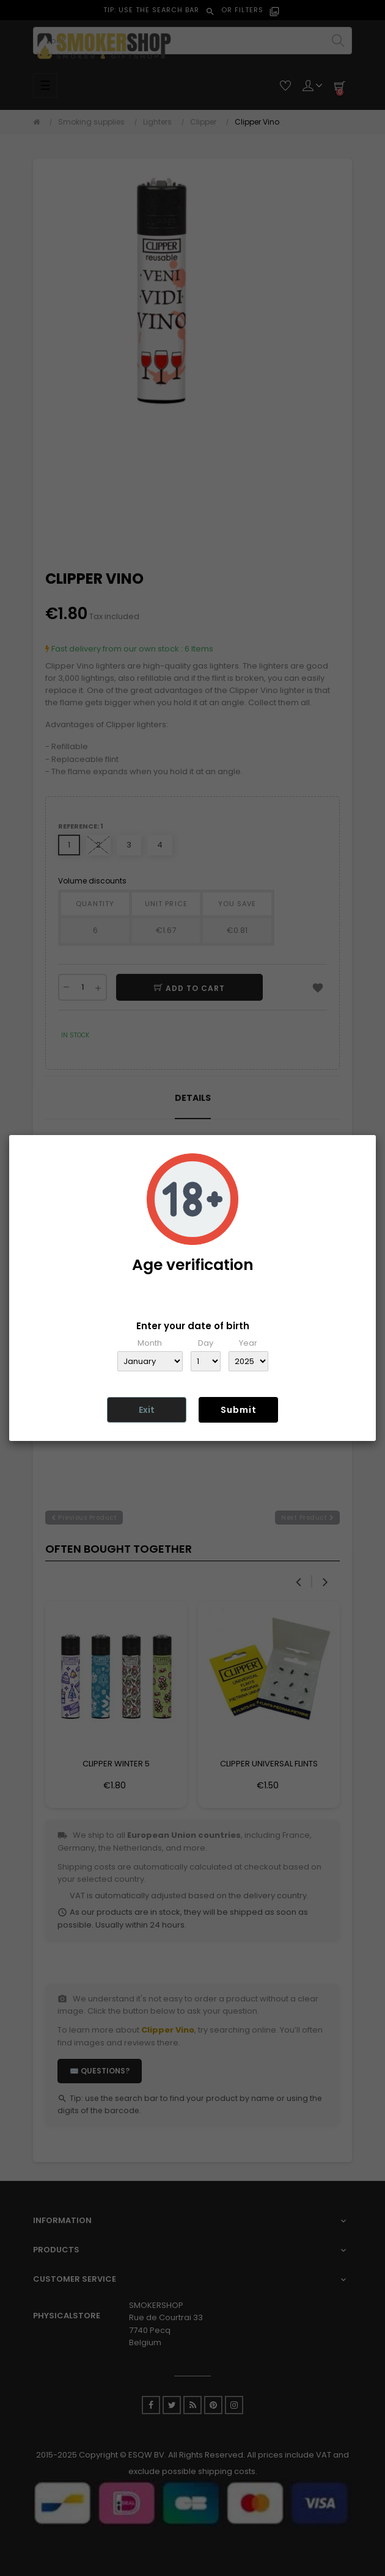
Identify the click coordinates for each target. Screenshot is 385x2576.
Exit (147, 1410)
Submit (239, 1410)
